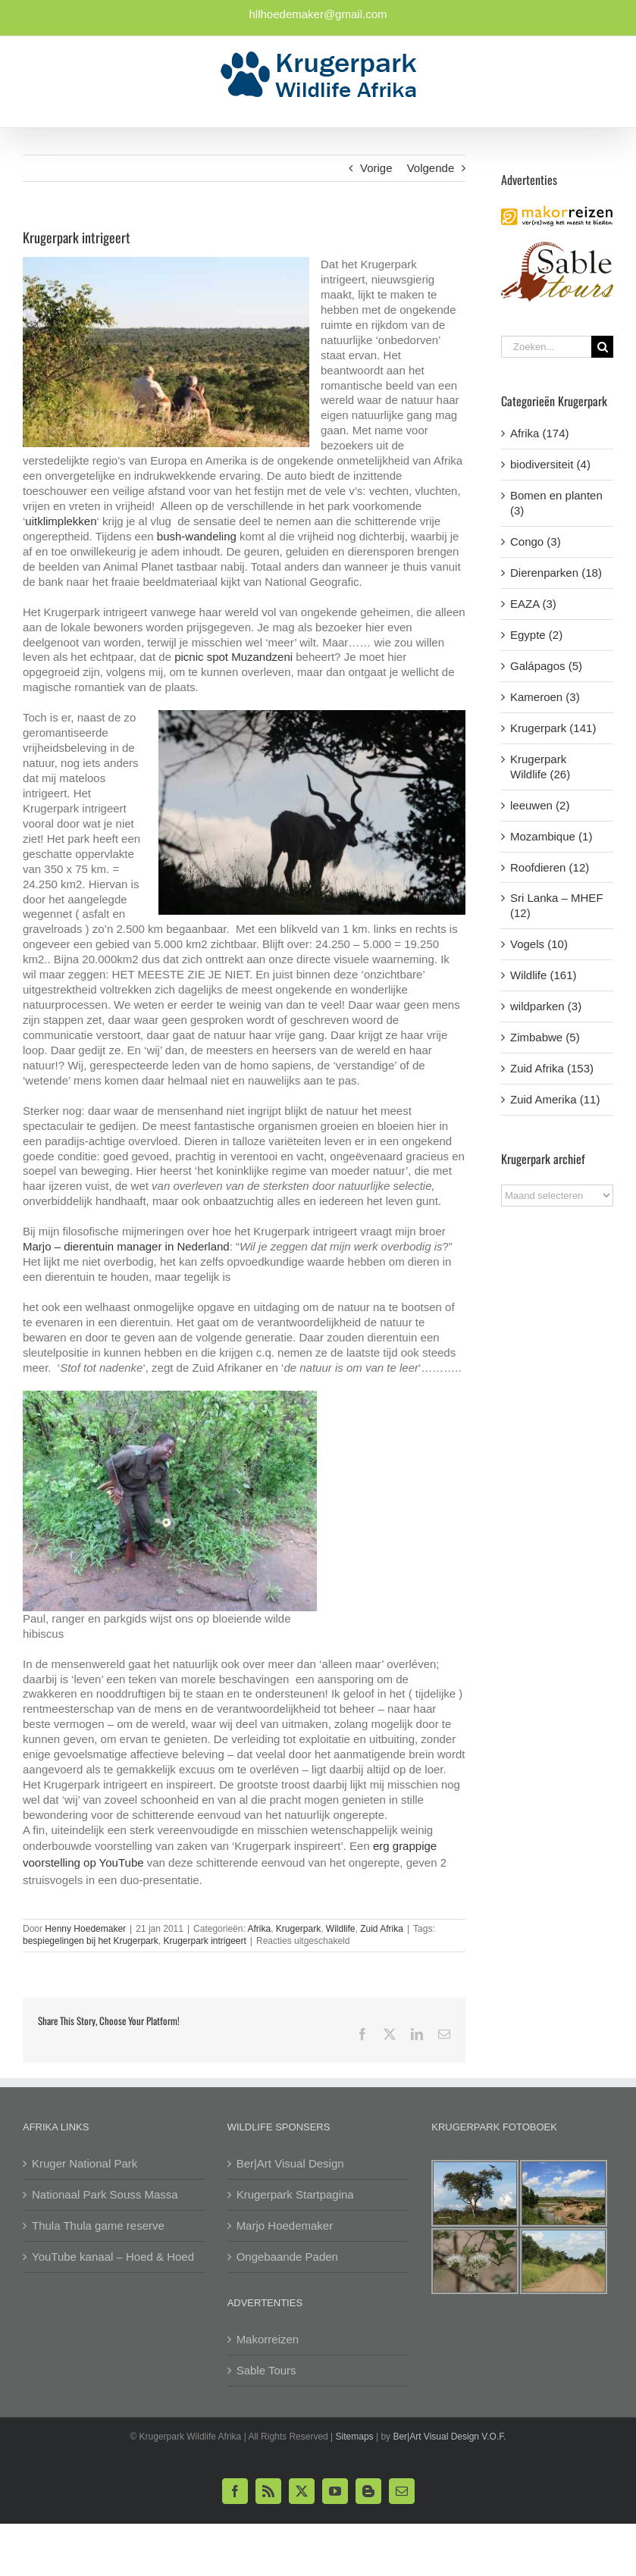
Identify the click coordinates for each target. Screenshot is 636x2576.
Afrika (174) (539, 433)
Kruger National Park (84, 2163)
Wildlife (341, 1928)
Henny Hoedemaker (85, 1928)
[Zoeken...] (546, 347)
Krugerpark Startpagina (295, 2194)
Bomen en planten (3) (556, 503)
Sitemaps (355, 2436)
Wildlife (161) (543, 975)
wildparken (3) (545, 1006)
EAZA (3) (533, 603)
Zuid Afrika (381, 1928)
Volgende (431, 167)
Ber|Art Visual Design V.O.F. (449, 2436)
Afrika (259, 1928)
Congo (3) (535, 541)
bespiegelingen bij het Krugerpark (90, 1941)
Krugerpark (298, 1928)
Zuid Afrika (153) (552, 1068)
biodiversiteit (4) (550, 464)
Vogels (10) (539, 943)
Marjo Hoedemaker (285, 2225)
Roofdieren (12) (549, 867)
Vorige (376, 167)
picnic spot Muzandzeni (233, 656)
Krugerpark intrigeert (204, 1941)
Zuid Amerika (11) (555, 1099)
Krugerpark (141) (553, 727)
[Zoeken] (602, 347)
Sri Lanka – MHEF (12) (556, 905)
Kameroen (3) (545, 696)
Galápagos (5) (546, 665)
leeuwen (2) (539, 805)
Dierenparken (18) (556, 572)
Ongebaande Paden (287, 2256)
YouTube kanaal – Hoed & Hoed (113, 2256)
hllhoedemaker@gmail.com (318, 14)
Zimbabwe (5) (545, 1037)
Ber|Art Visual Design (290, 2163)
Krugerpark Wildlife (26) (540, 767)
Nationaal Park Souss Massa (105, 2194)
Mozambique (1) (551, 836)
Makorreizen (268, 2339)
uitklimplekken (60, 521)
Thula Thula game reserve (98, 2225)
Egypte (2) (536, 634)
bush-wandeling (197, 536)
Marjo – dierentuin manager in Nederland (126, 1246)
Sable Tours (266, 2370)
